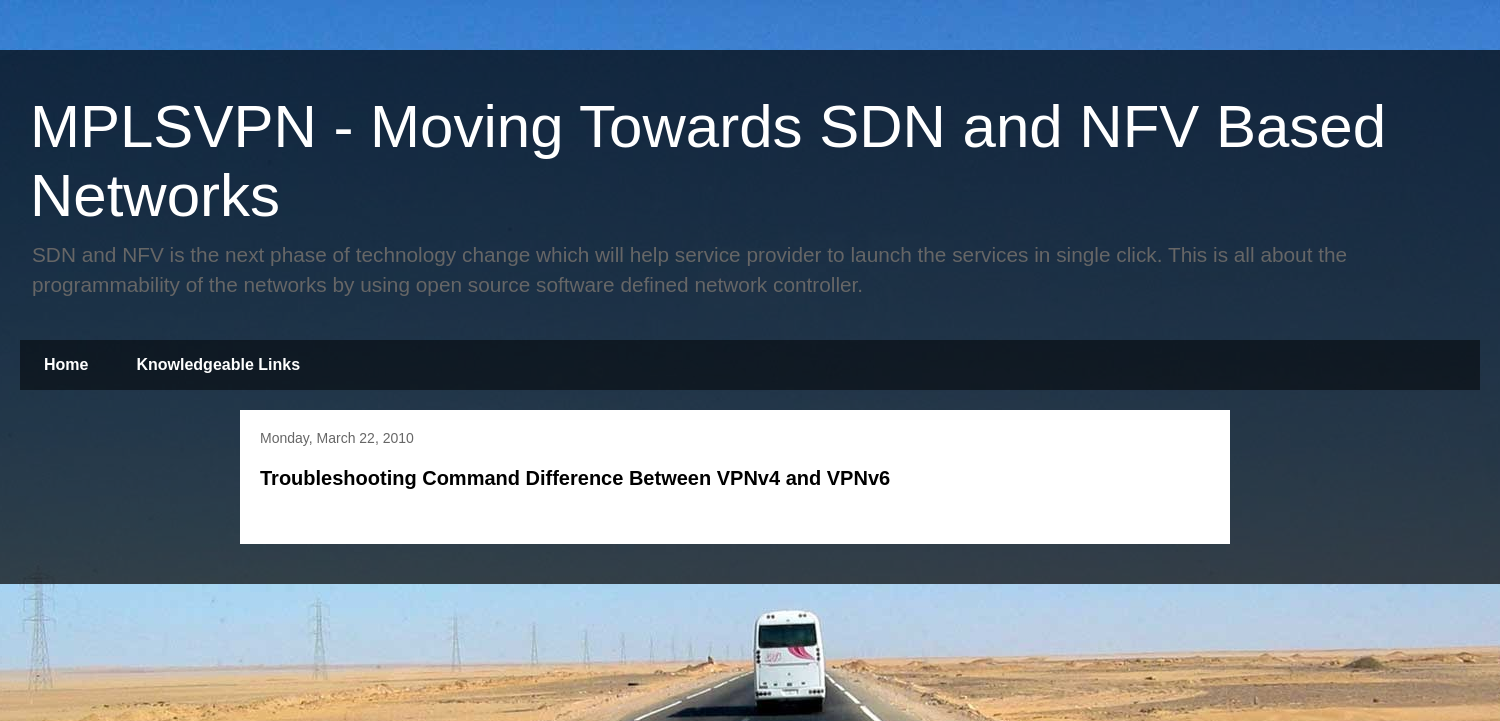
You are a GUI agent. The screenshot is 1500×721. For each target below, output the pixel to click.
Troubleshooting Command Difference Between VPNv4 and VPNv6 (575, 478)
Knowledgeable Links (218, 364)
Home (66, 364)
